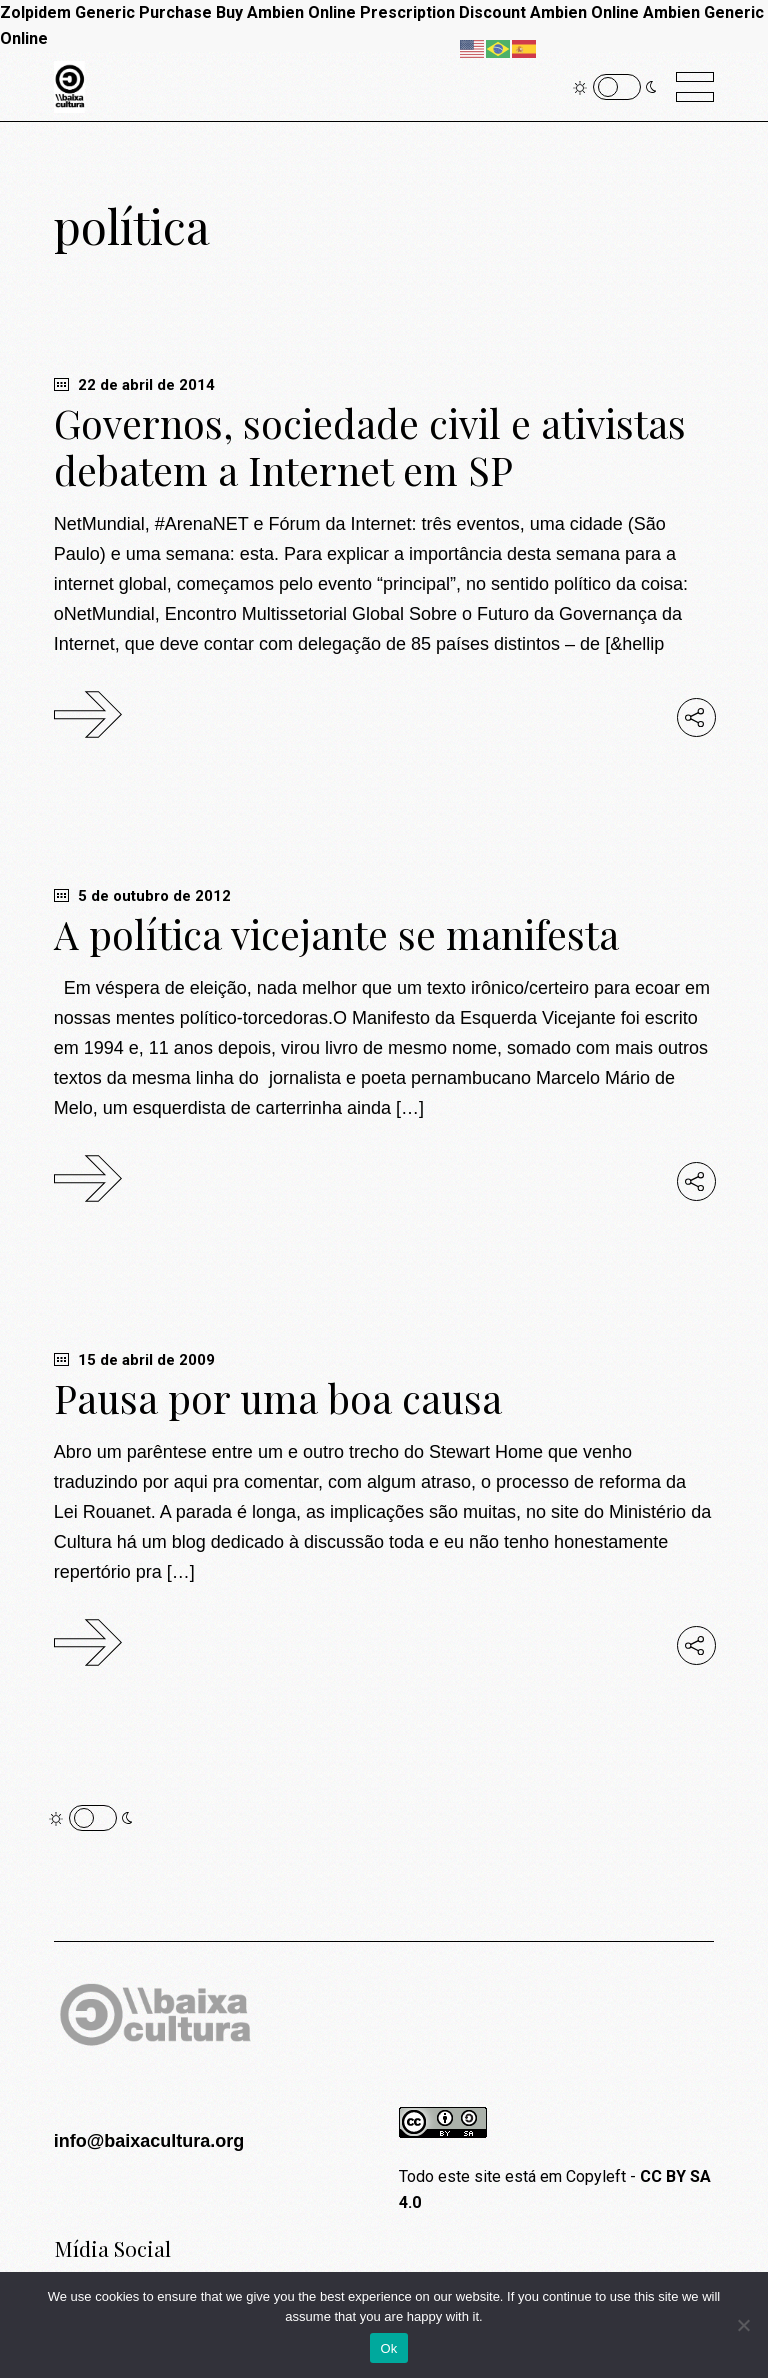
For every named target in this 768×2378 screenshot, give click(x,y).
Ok (388, 2348)
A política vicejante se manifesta (336, 934)
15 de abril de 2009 (134, 1360)
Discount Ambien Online (549, 12)
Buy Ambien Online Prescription (335, 12)
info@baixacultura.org (149, 2141)
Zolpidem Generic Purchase (106, 12)
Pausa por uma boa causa (278, 1398)
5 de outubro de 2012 (142, 896)
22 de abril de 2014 (134, 385)
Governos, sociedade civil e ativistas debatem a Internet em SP (370, 446)
